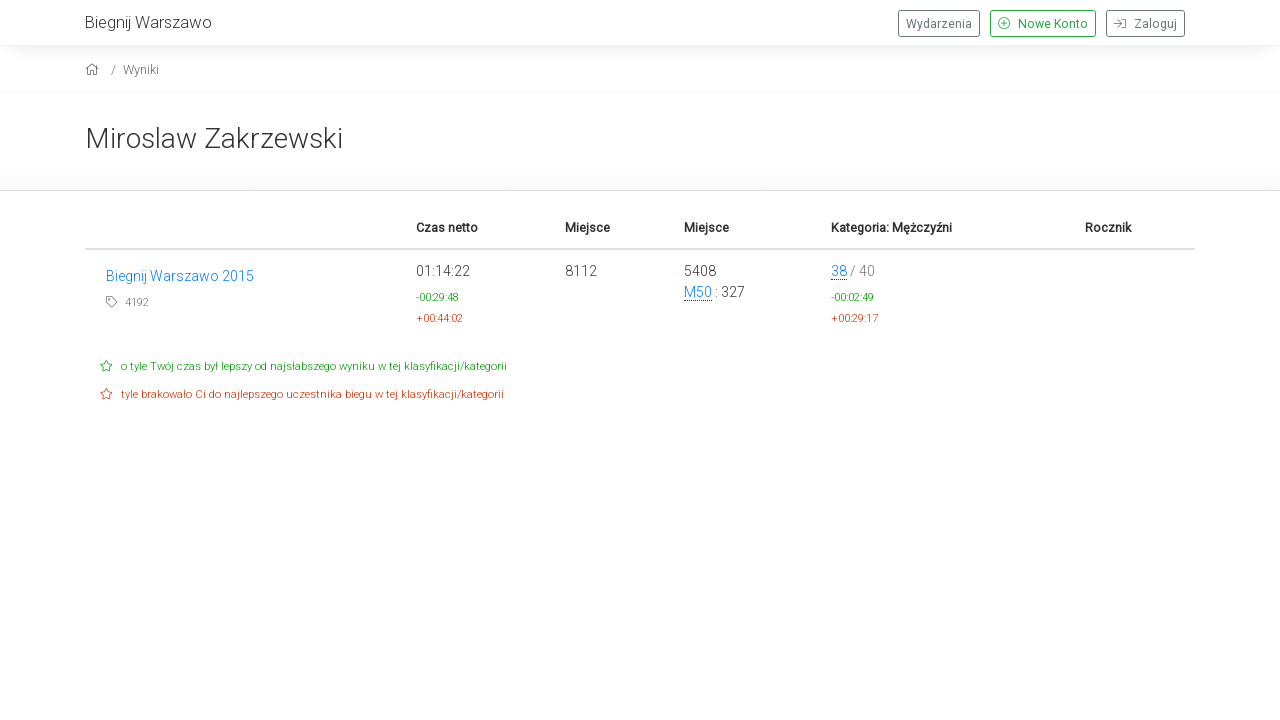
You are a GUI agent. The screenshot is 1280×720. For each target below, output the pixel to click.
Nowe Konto (1043, 24)
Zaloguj (1145, 24)
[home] (94, 69)
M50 (698, 292)
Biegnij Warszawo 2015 (180, 276)
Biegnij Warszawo (148, 22)
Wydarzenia (939, 24)
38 (839, 271)
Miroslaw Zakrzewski (214, 138)
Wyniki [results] (141, 69)
